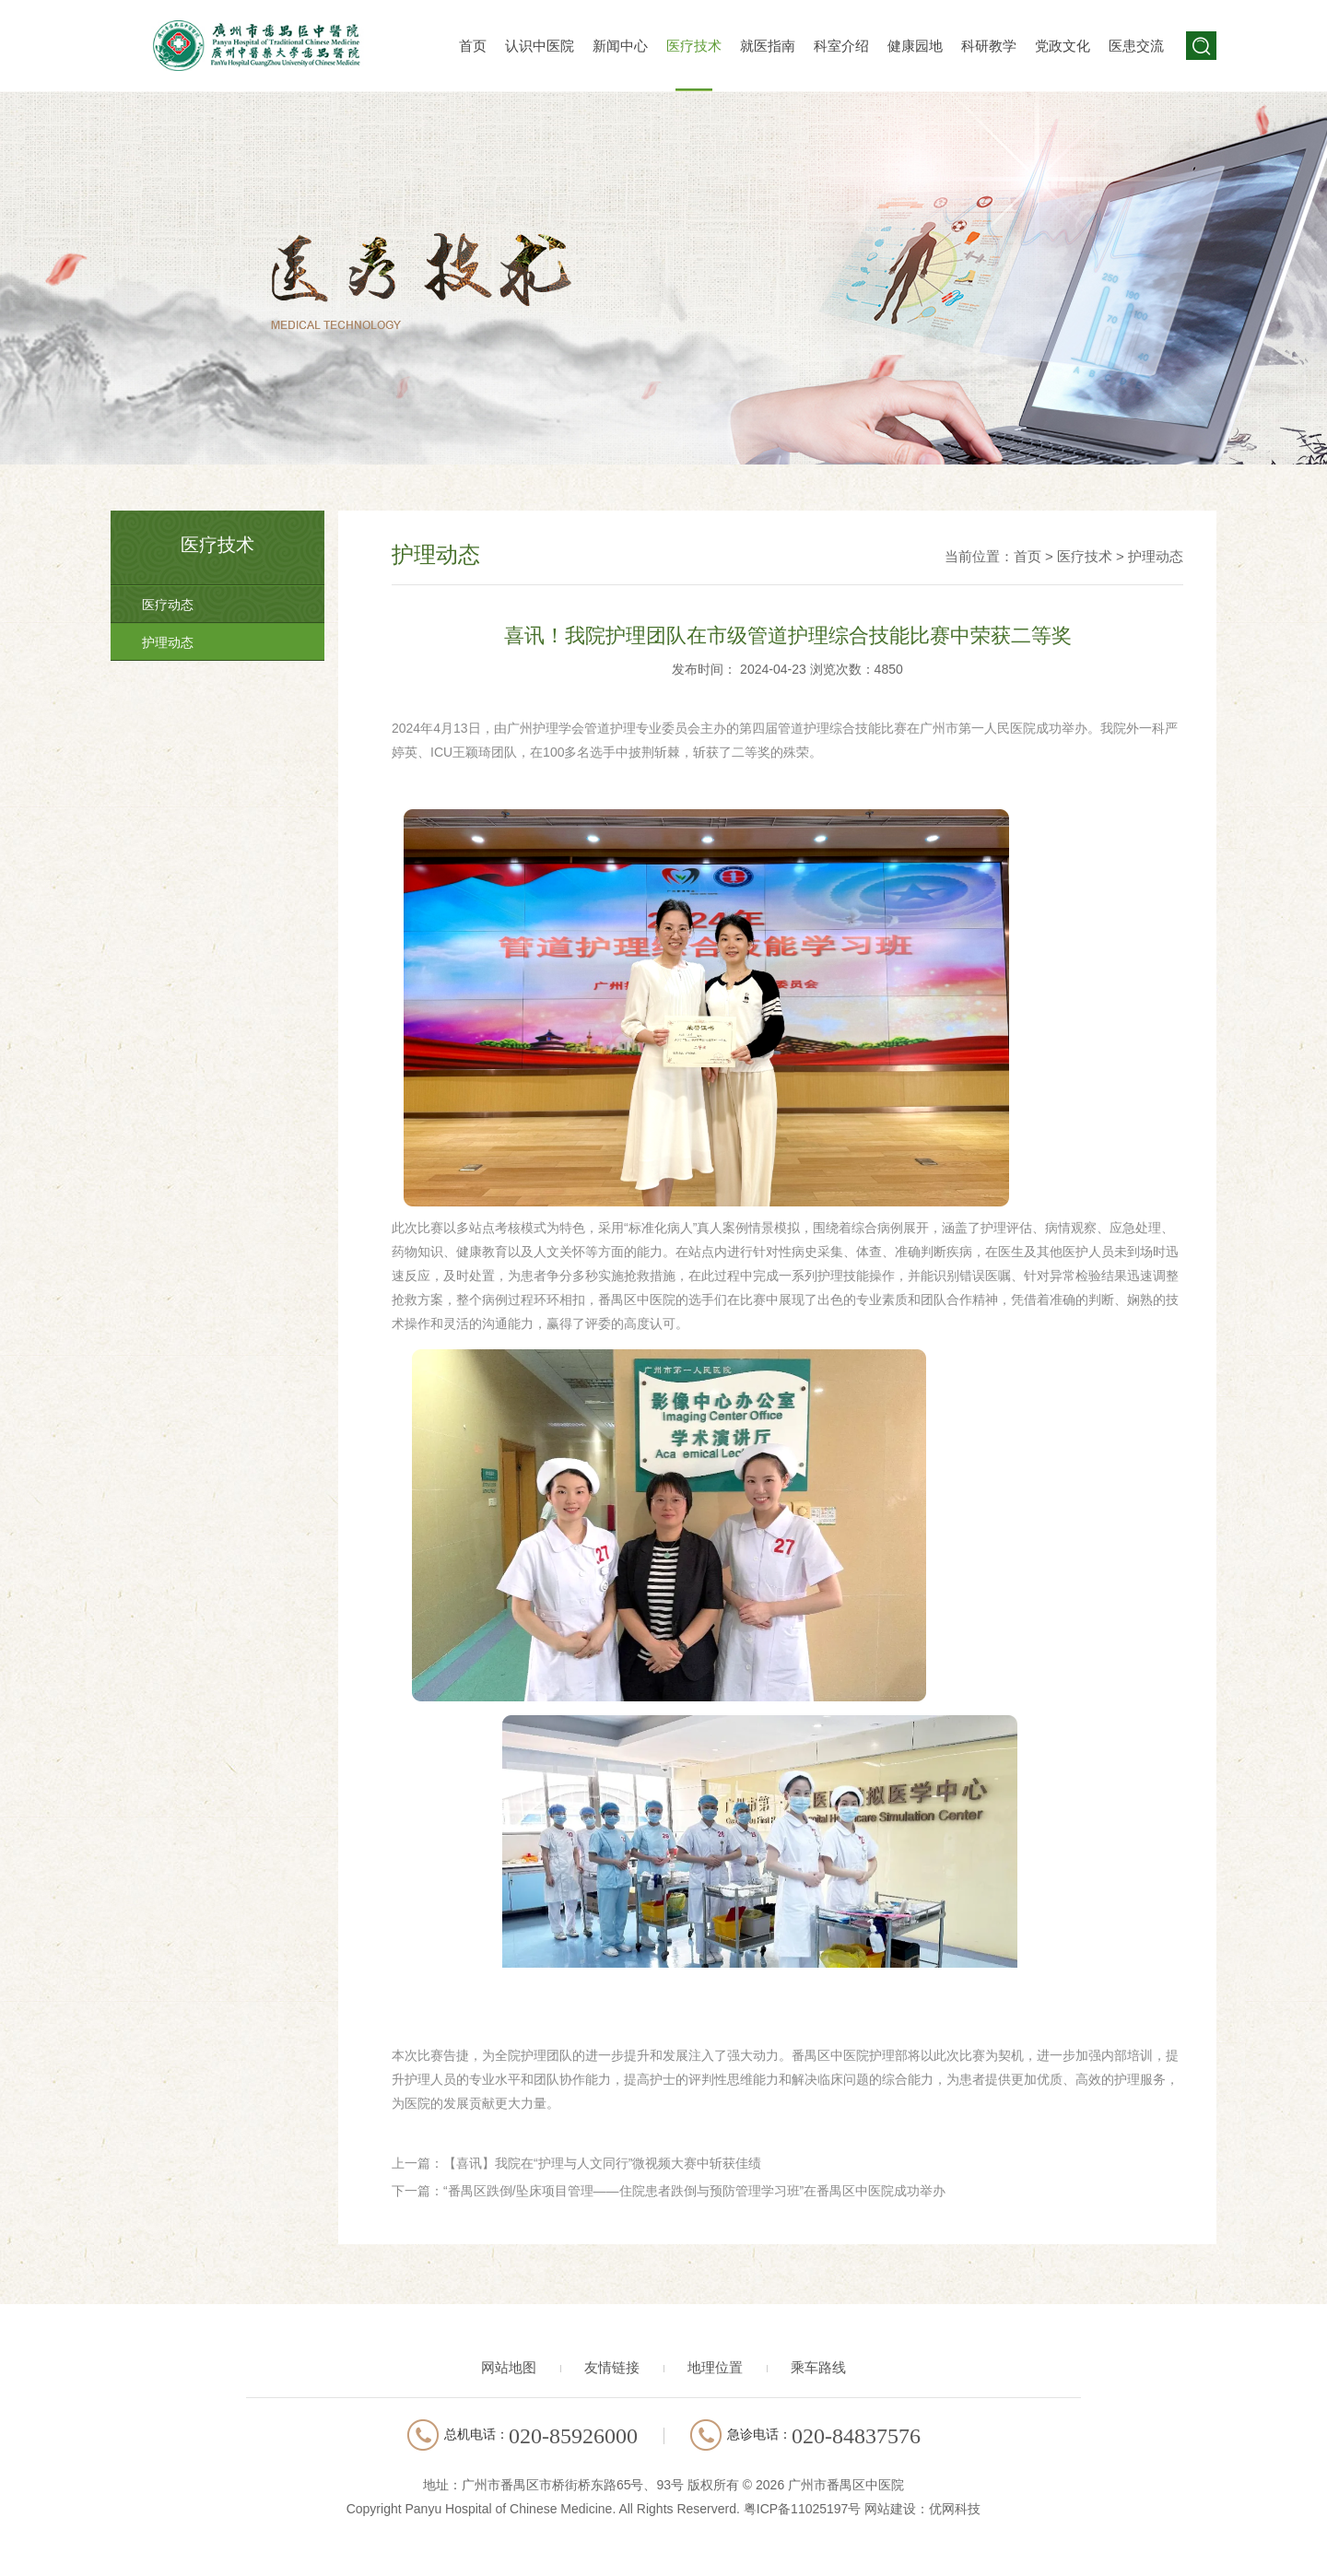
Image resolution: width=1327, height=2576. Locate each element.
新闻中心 (620, 45)
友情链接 (612, 2367)
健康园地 (915, 45)
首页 (473, 45)
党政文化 (1062, 45)
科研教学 (988, 45)
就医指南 (767, 45)
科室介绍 (841, 45)
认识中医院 (539, 45)
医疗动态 (168, 604)
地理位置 (715, 2367)
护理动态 (168, 642)
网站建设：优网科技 (922, 2508)
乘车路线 (818, 2367)
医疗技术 (694, 45)
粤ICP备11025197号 (803, 2508)
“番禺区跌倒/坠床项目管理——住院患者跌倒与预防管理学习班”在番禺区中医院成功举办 (694, 2190)
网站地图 (508, 2367)
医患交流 (1136, 45)
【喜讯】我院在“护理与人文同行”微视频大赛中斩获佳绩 (602, 2163)
